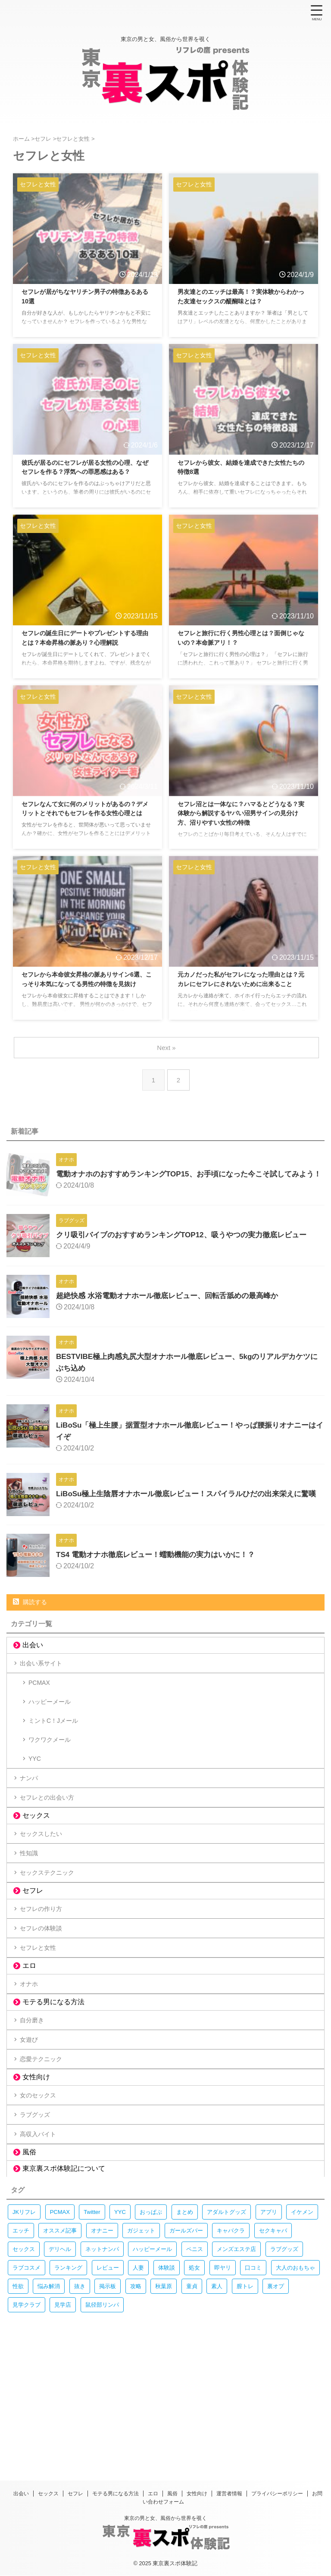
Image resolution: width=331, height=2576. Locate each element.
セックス (36, 1872)
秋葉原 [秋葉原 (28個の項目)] (163, 2410)
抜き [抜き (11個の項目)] (79, 2410)
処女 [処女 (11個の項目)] (194, 2392)
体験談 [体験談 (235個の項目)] (166, 2392)
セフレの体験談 (46, 2008)
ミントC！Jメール (57, 1754)
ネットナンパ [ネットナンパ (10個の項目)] (102, 2373)
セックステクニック (53, 1942)
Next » (167, 1047)
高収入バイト (43, 2255)
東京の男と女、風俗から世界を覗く (165, 2518)
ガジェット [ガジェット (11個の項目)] (141, 2355)
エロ (29, 2053)
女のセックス (43, 2206)
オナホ (32, 2074)
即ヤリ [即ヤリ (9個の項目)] (222, 2392)
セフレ (32, 1963)
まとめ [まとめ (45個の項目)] (184, 2336)
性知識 (32, 1917)
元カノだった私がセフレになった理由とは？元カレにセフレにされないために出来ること (243, 985)
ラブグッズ (39, 2231)
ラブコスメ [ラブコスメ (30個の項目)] (26, 2392)
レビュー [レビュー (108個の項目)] (108, 2392)
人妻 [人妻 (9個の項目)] (138, 2392)
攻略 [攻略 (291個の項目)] (135, 2410)
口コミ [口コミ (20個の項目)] (253, 2392)
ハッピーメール (53, 1730)
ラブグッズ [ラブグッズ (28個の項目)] (284, 2373)
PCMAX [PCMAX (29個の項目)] (60, 2336)
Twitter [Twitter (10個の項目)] (92, 2336)
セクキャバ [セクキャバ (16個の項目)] (273, 2355)
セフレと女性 (43, 2033)
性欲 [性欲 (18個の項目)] (18, 2410)
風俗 (29, 2276)
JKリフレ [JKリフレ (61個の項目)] (24, 2336)
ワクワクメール (53, 1778)
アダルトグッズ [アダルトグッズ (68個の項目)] (226, 2336)
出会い (32, 1660)
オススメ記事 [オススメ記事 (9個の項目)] (60, 2355)
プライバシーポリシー (277, 2494)
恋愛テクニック (46, 2165)
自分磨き (36, 2115)
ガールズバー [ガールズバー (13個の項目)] (186, 2355)
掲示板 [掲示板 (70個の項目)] (107, 2410)
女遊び (32, 2140)
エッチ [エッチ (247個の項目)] (20, 2355)
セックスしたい (46, 1893)
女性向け (36, 2185)
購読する (30, 1617)
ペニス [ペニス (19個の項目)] (194, 2373)
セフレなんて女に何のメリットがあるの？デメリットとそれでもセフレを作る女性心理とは (87, 815)
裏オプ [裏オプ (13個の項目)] (275, 2410)
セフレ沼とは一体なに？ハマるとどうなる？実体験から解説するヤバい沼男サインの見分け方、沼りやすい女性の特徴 (243, 815)
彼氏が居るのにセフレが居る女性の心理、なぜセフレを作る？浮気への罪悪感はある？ (87, 474)
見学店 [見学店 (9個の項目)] (62, 2429)
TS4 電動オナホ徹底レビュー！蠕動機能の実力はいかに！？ (161, 1570)
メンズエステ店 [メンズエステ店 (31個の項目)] (236, 2373)
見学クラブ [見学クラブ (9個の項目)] (26, 2429)
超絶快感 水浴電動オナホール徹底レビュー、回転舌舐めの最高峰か (173, 1303)
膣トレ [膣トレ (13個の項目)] (245, 2410)
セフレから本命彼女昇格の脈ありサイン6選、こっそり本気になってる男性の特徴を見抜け (87, 985)
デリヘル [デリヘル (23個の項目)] (60, 2373)
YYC (36, 1802)
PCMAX (41, 1705)
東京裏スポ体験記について (63, 2292)
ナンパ (32, 1827)
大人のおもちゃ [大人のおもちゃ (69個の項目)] (295, 2392)
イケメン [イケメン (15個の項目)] (302, 2336)
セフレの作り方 (46, 1983)
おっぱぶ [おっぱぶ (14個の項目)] (151, 2336)
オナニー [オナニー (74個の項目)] (102, 2355)
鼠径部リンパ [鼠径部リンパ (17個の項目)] (102, 2429)
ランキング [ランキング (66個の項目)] (68, 2392)
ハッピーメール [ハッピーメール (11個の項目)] (152, 2373)
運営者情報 (229, 2494)
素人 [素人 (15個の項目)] (216, 2410)
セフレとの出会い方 (53, 1851)
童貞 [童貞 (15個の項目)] (191, 2410)
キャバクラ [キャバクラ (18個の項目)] (231, 2355)
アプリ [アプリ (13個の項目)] (268, 2336)
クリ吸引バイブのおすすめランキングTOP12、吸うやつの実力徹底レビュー (188, 1242)
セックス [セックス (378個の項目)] (23, 2373)
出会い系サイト (46, 1681)
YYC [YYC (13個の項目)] (120, 2336)
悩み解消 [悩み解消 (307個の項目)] (48, 2410)
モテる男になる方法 (53, 2095)
